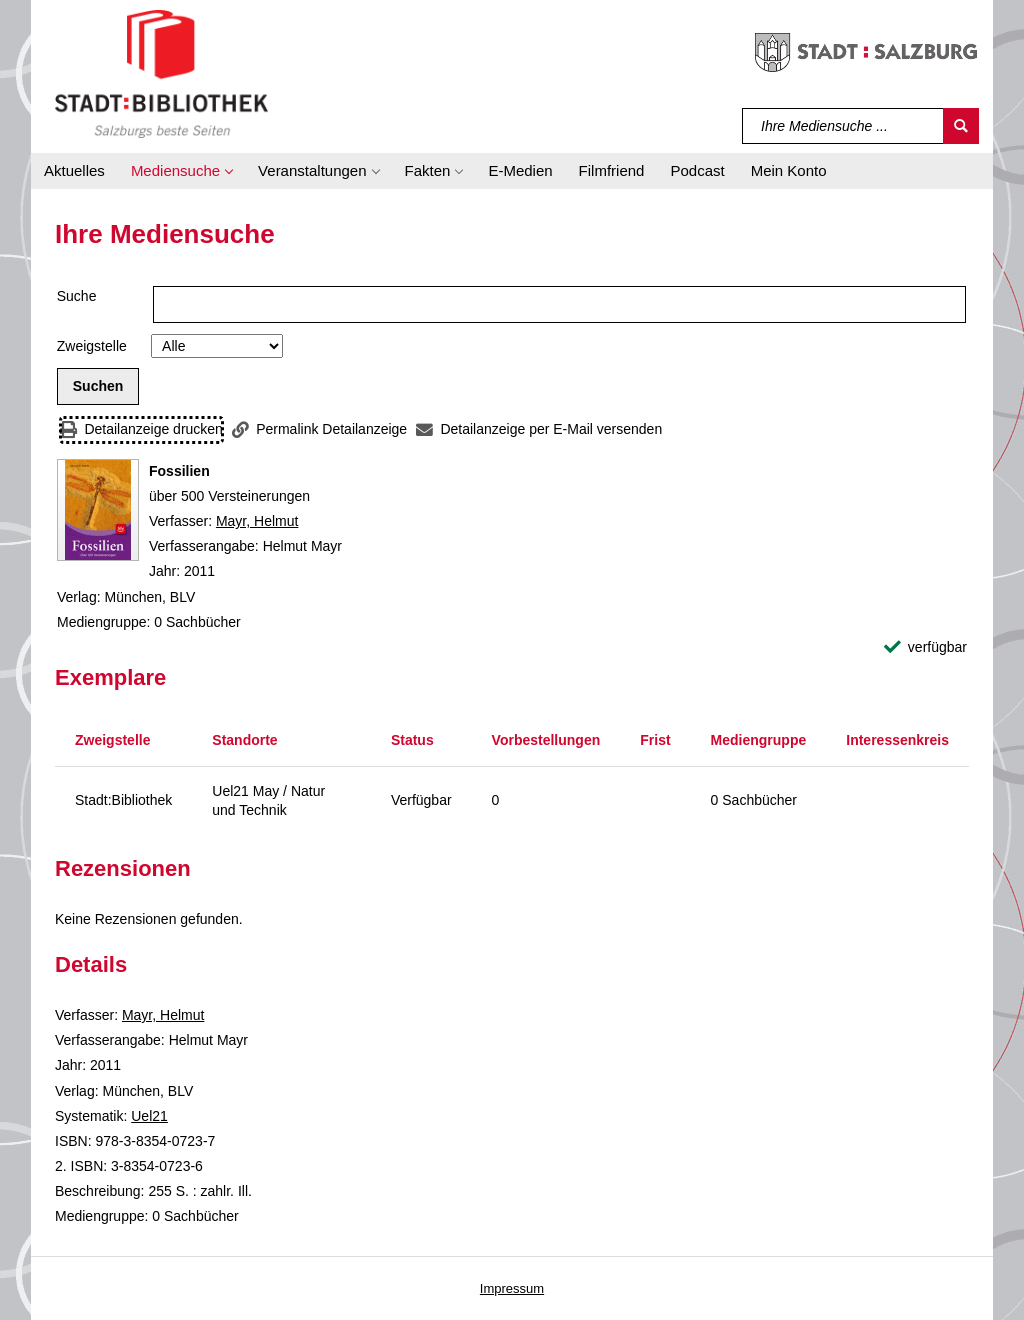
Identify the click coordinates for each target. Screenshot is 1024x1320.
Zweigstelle (92, 346)
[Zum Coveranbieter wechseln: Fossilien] (98, 510)
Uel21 (149, 1116)
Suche (77, 296)
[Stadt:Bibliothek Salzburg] (161, 73)
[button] (181, 171)
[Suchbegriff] (843, 126)
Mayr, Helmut (257, 521)
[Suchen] (961, 126)
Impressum (512, 1288)
